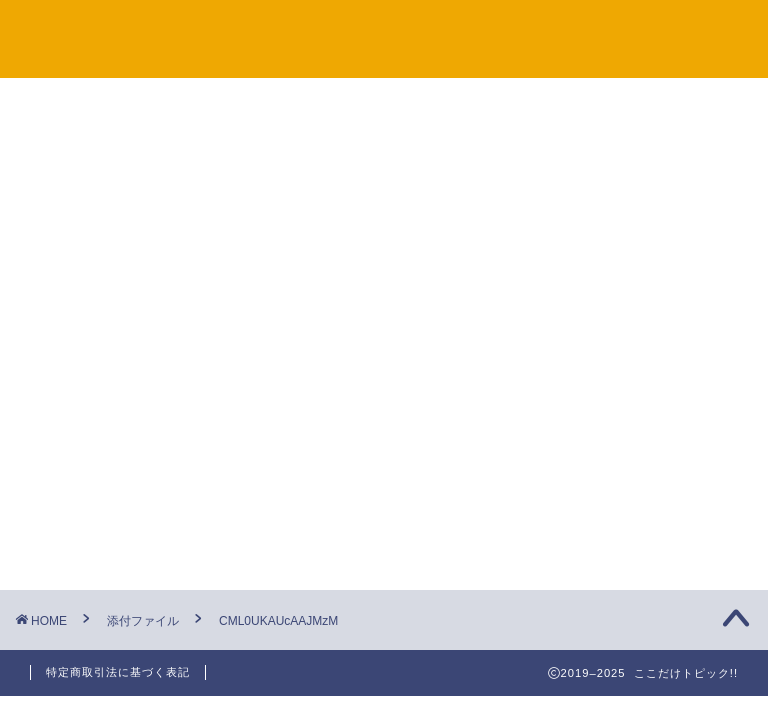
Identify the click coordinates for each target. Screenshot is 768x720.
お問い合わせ (369, 31)
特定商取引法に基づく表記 (118, 672)
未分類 (585, 376)
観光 (578, 325)
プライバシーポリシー (527, 31)
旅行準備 (593, 274)
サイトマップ (243, 31)
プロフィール (685, 31)
